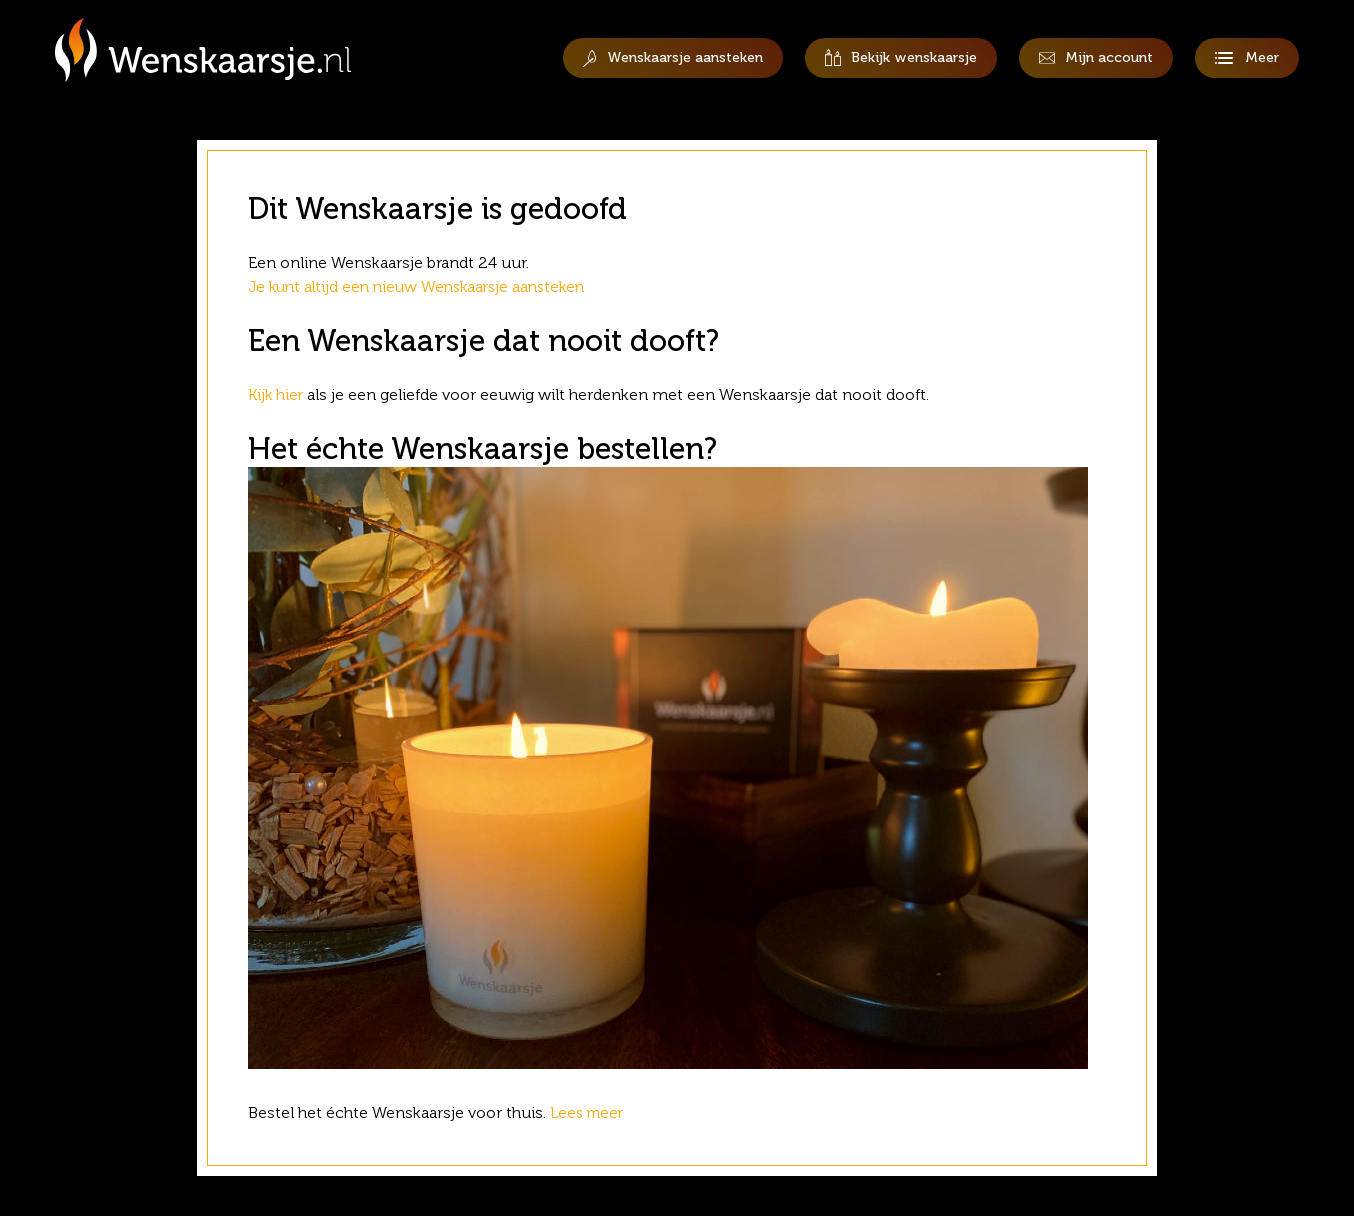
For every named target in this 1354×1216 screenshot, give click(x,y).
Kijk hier (277, 394)
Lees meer (591, 1112)
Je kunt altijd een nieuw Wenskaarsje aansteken (424, 286)
